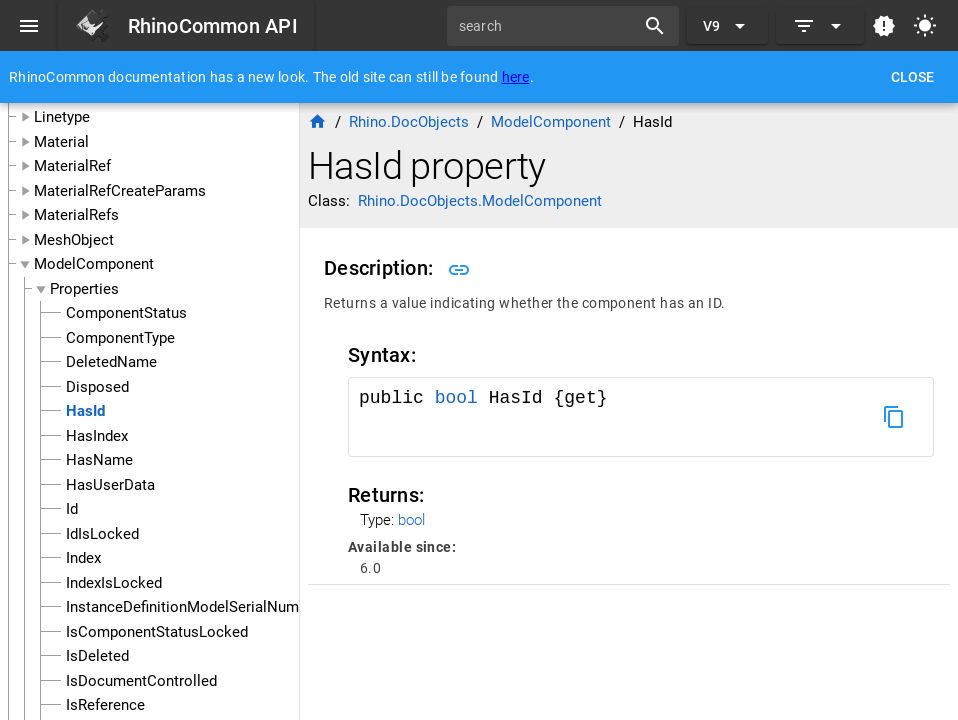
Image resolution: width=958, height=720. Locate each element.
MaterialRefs (76, 215)
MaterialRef (72, 166)
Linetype (62, 117)
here (516, 77)
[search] (548, 26)
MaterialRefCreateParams (120, 191)
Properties (84, 289)
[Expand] (820, 26)
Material (61, 142)
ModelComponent (94, 264)
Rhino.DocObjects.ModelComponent (480, 201)
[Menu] (29, 26)
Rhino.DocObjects (409, 122)
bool (456, 398)
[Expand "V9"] (727, 26)
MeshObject (74, 240)
